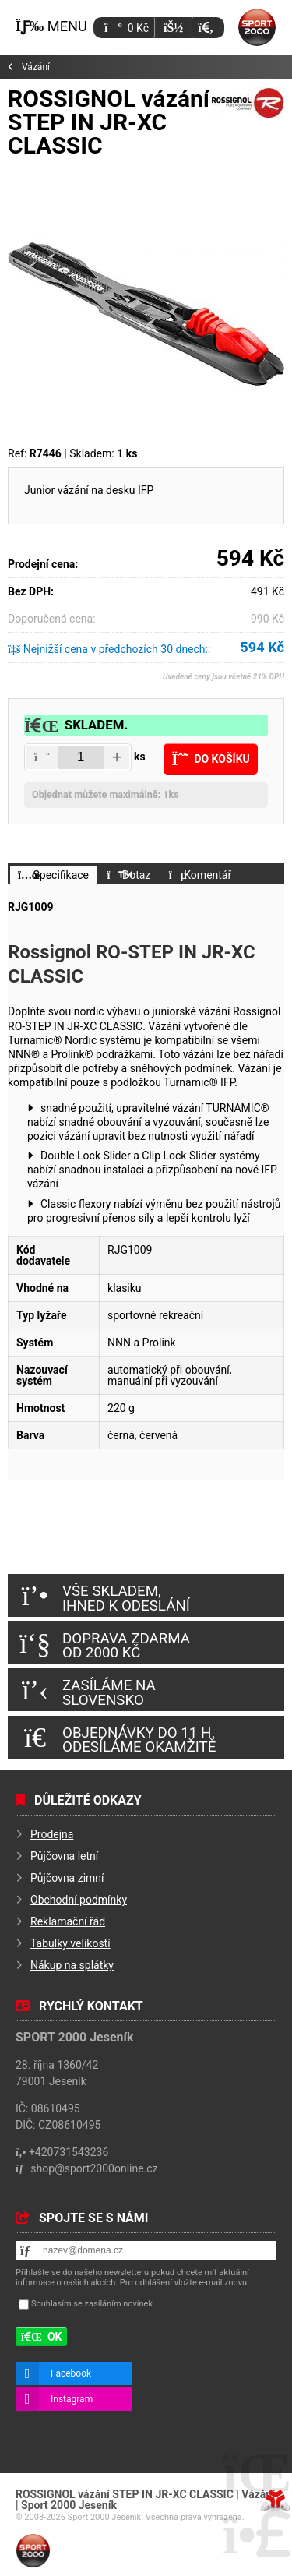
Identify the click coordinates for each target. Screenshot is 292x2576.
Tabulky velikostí (70, 1943)
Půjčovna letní (64, 1856)
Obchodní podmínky (78, 1899)
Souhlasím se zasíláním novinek (92, 2304)
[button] (205, 27)
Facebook (71, 2373)
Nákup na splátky (72, 1965)
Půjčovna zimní (67, 1878)
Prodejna (51, 1834)
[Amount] (81, 757)
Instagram (72, 2399)
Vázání (36, 67)
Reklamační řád (67, 1921)
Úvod (256, 27)
